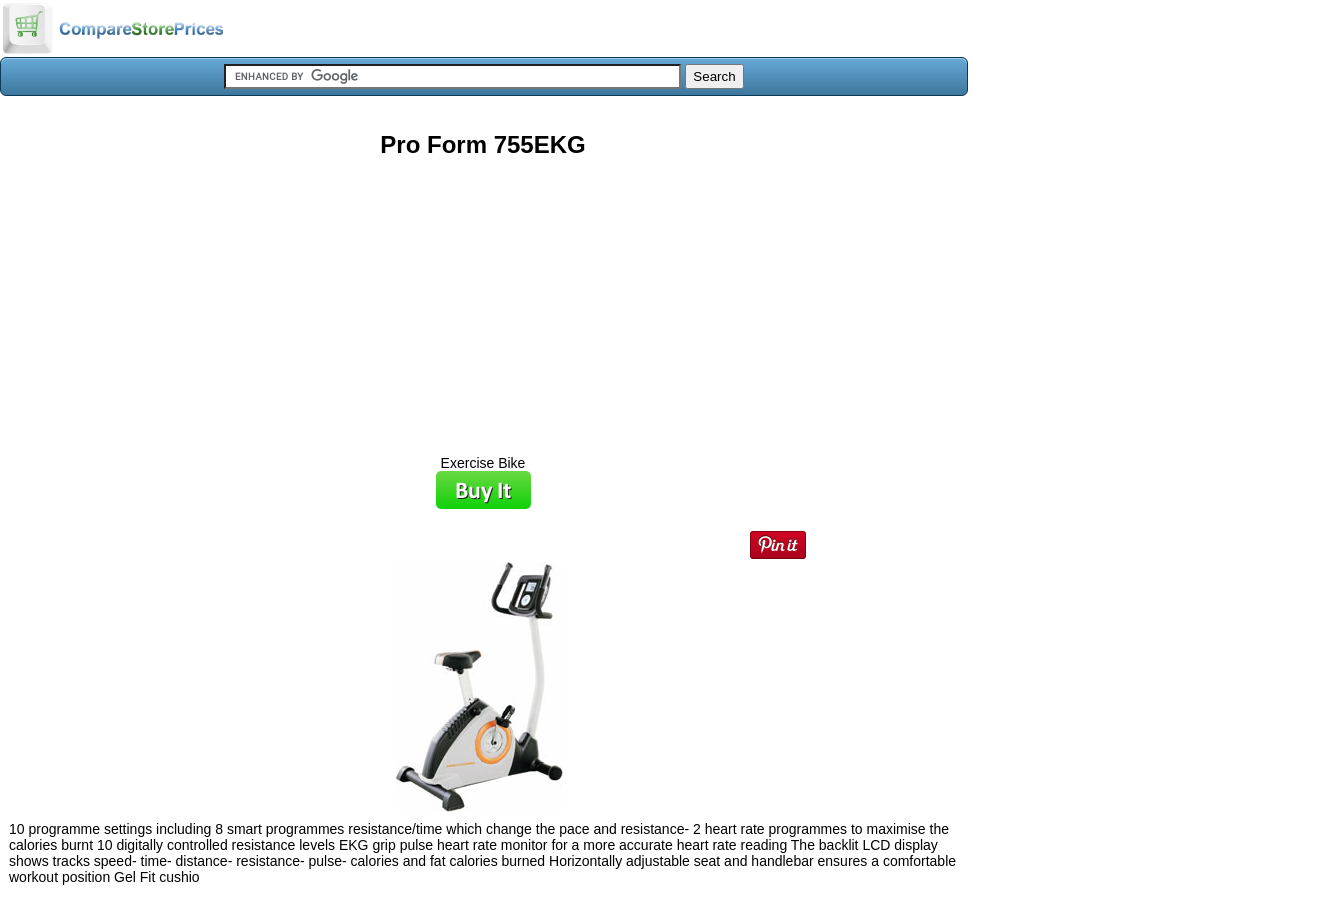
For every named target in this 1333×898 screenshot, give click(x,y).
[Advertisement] (483, 299)
